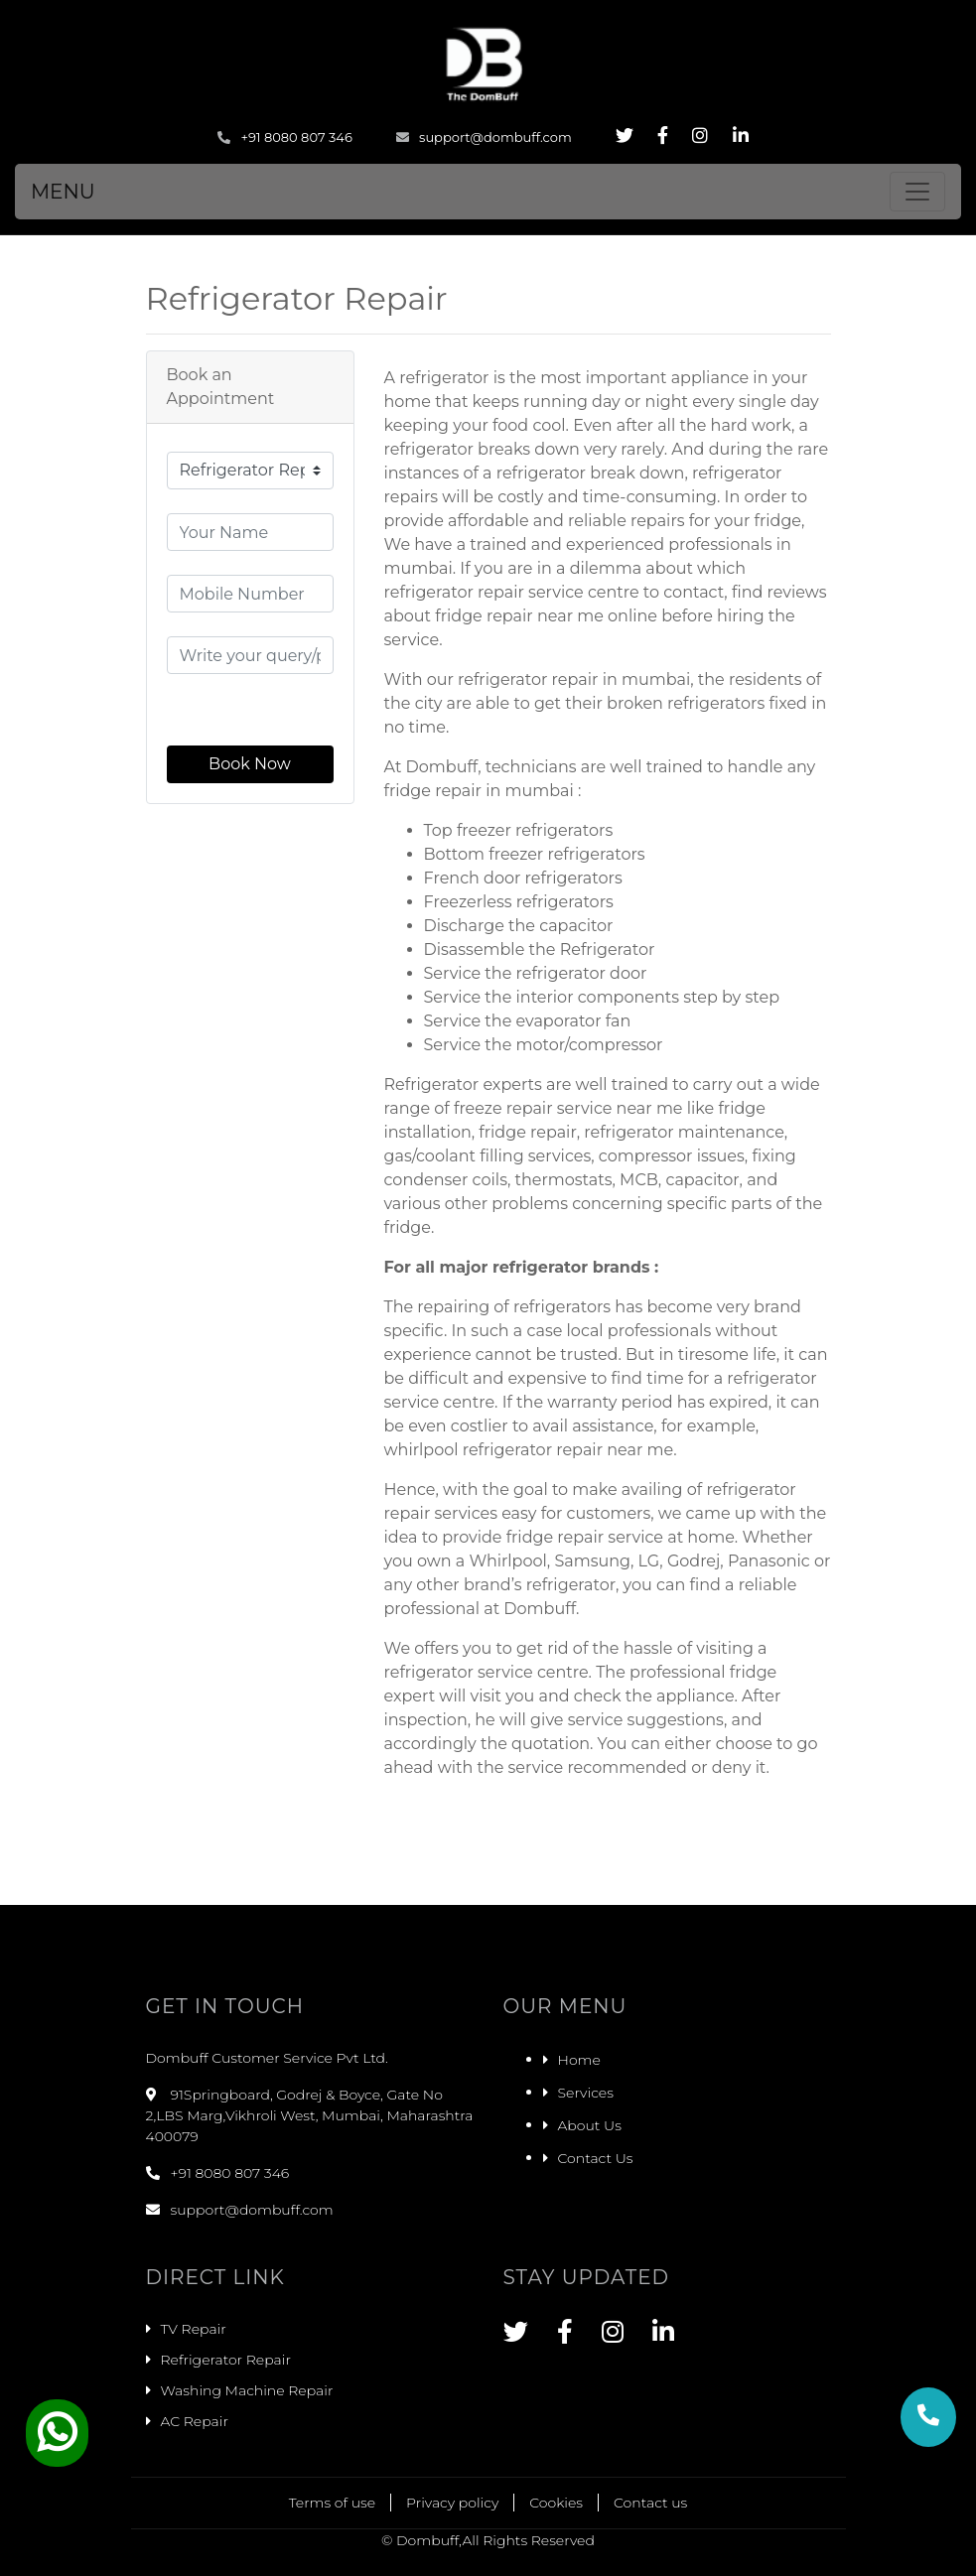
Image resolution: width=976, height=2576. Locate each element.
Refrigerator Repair (226, 2360)
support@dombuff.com (484, 137)
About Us (590, 2125)
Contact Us (595, 2158)
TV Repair (193, 2329)
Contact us (650, 2502)
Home (579, 2060)
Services (586, 2092)
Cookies (556, 2502)
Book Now (250, 763)
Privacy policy (452, 2502)
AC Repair (194, 2421)
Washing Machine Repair (247, 2390)
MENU (63, 191)
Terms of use (332, 2502)
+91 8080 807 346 (284, 137)
